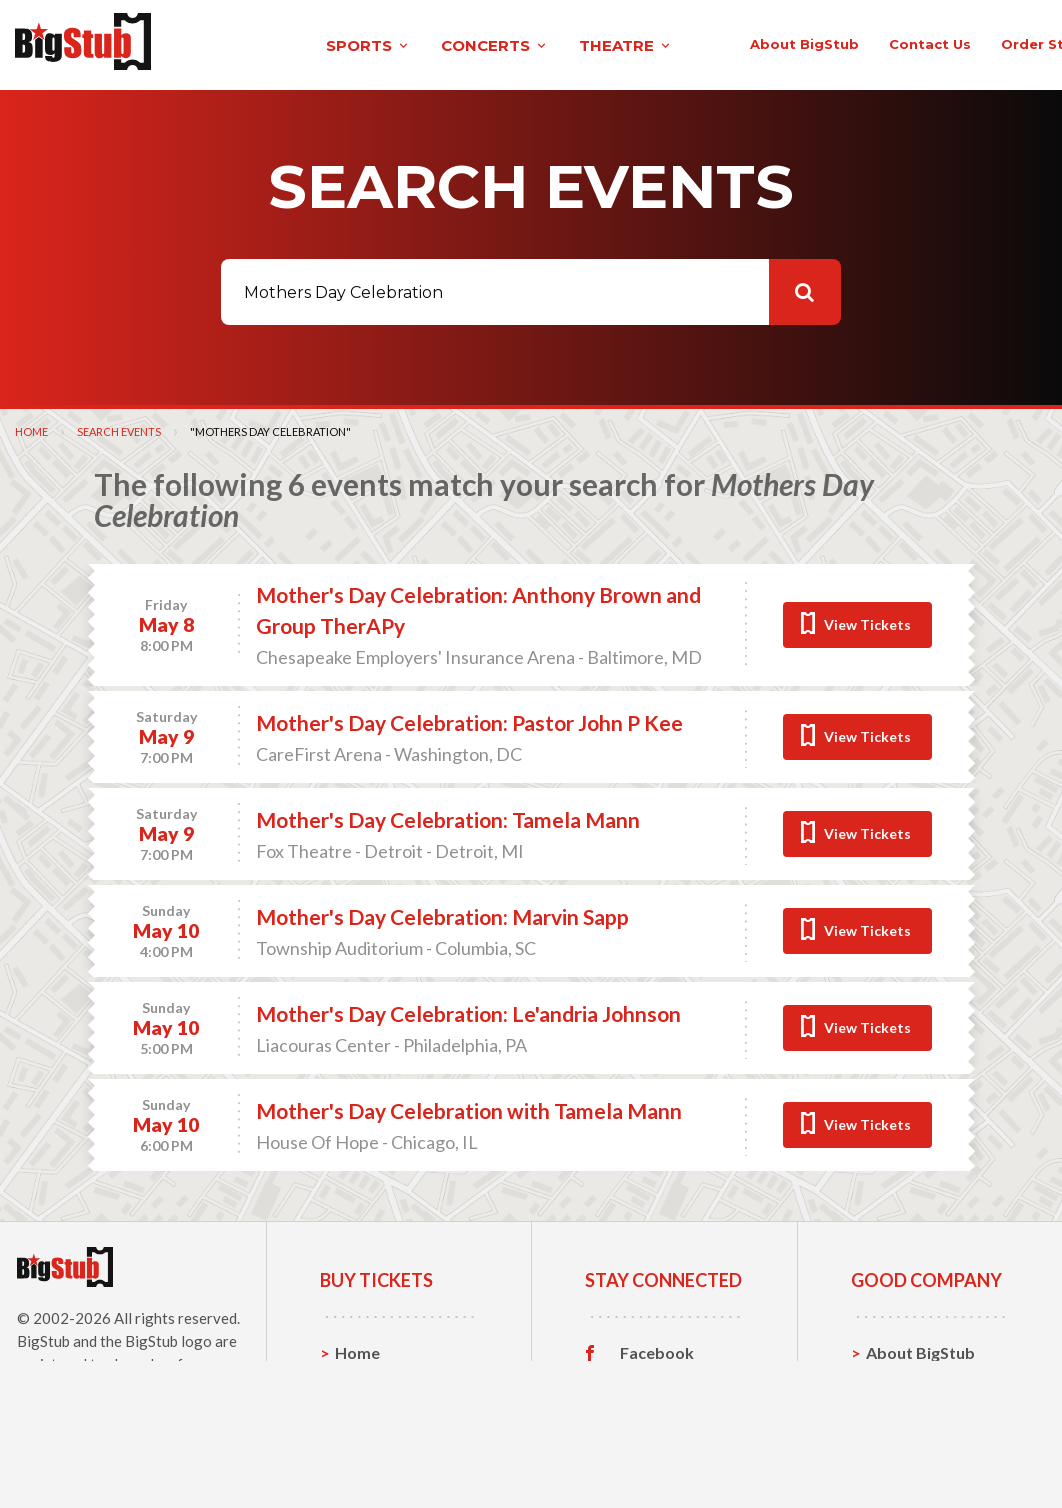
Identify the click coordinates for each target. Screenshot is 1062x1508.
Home (31, 428)
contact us (775, 42)
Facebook (657, 1350)
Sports (360, 1380)
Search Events (119, 428)
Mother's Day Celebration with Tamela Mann (469, 1107)
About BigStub (649, 42)
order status (894, 42)
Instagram (658, 1412)
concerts (355, 43)
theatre (486, 43)
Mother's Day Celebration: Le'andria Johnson (468, 1010)
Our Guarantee (922, 1442)
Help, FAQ (903, 1411)
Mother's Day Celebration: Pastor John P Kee (469, 719)
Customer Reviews (657, 1447)
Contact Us (908, 1380)
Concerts (369, 1411)
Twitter (648, 1381)
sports (228, 43)
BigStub (43, 1338)
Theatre (365, 1442)
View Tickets (867, 621)
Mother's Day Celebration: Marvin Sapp (442, 913)
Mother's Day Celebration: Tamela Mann (448, 816)
